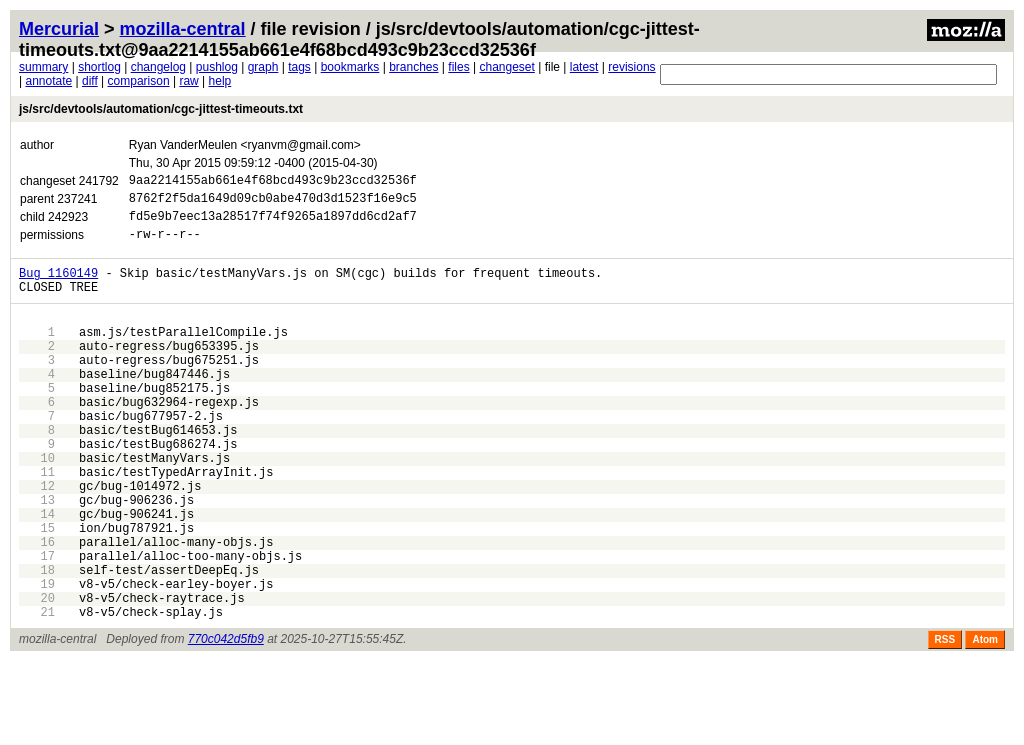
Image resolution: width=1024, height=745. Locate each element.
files (458, 67)
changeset (506, 67)
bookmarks (350, 67)
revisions (631, 67)
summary (43, 67)
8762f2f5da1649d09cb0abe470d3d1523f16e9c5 (273, 203)
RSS (945, 723)
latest (584, 67)
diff (90, 81)
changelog (158, 67)
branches (413, 67)
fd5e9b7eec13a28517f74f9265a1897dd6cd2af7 (273, 224)
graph (263, 67)
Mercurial (59, 29)
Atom (985, 723)
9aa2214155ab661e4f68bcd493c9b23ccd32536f (273, 182)
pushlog (217, 67)
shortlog (99, 67)
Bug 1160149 (58, 287)
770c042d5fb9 (226, 723)
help (220, 81)
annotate (48, 81)
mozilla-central (183, 29)
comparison (139, 81)
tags (299, 67)
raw (188, 81)
